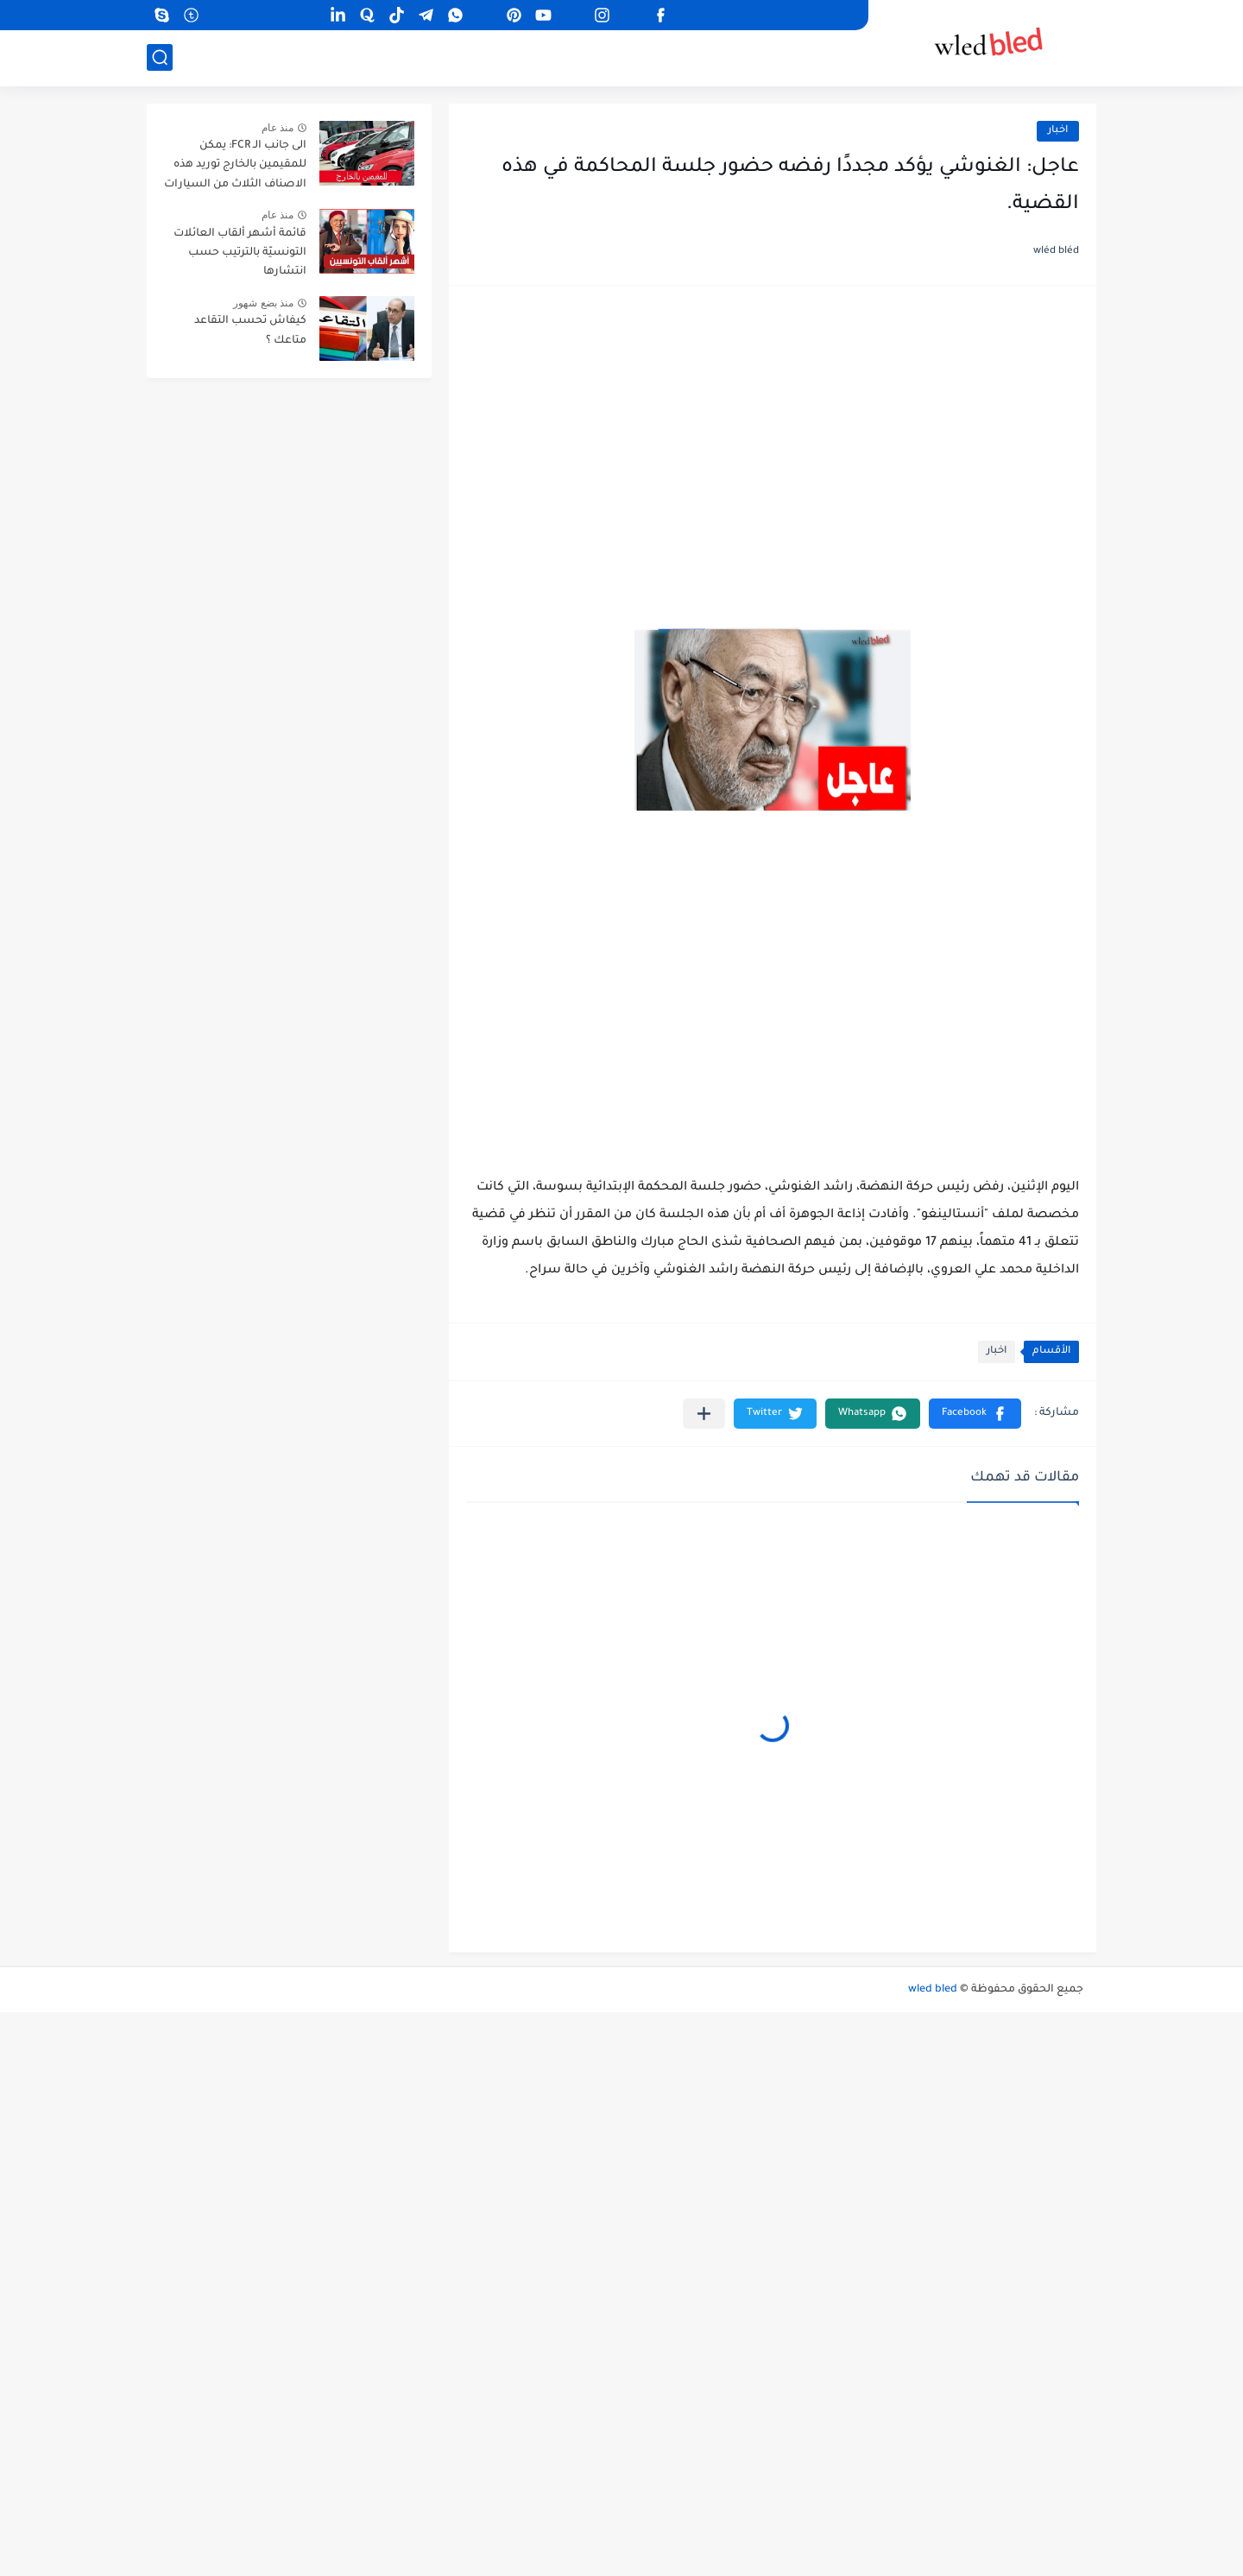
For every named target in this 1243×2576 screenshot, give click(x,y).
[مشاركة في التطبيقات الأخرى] (704, 1413)
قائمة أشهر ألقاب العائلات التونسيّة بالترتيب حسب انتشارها (240, 253)
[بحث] (160, 57)
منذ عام (277, 128)
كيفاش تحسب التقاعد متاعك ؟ (250, 330)
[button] (975, 1413)
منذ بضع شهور (263, 303)
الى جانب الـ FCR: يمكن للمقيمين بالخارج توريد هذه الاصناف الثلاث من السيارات (235, 165)
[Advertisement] (772, 437)
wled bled (932, 1990)
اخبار (1058, 130)
